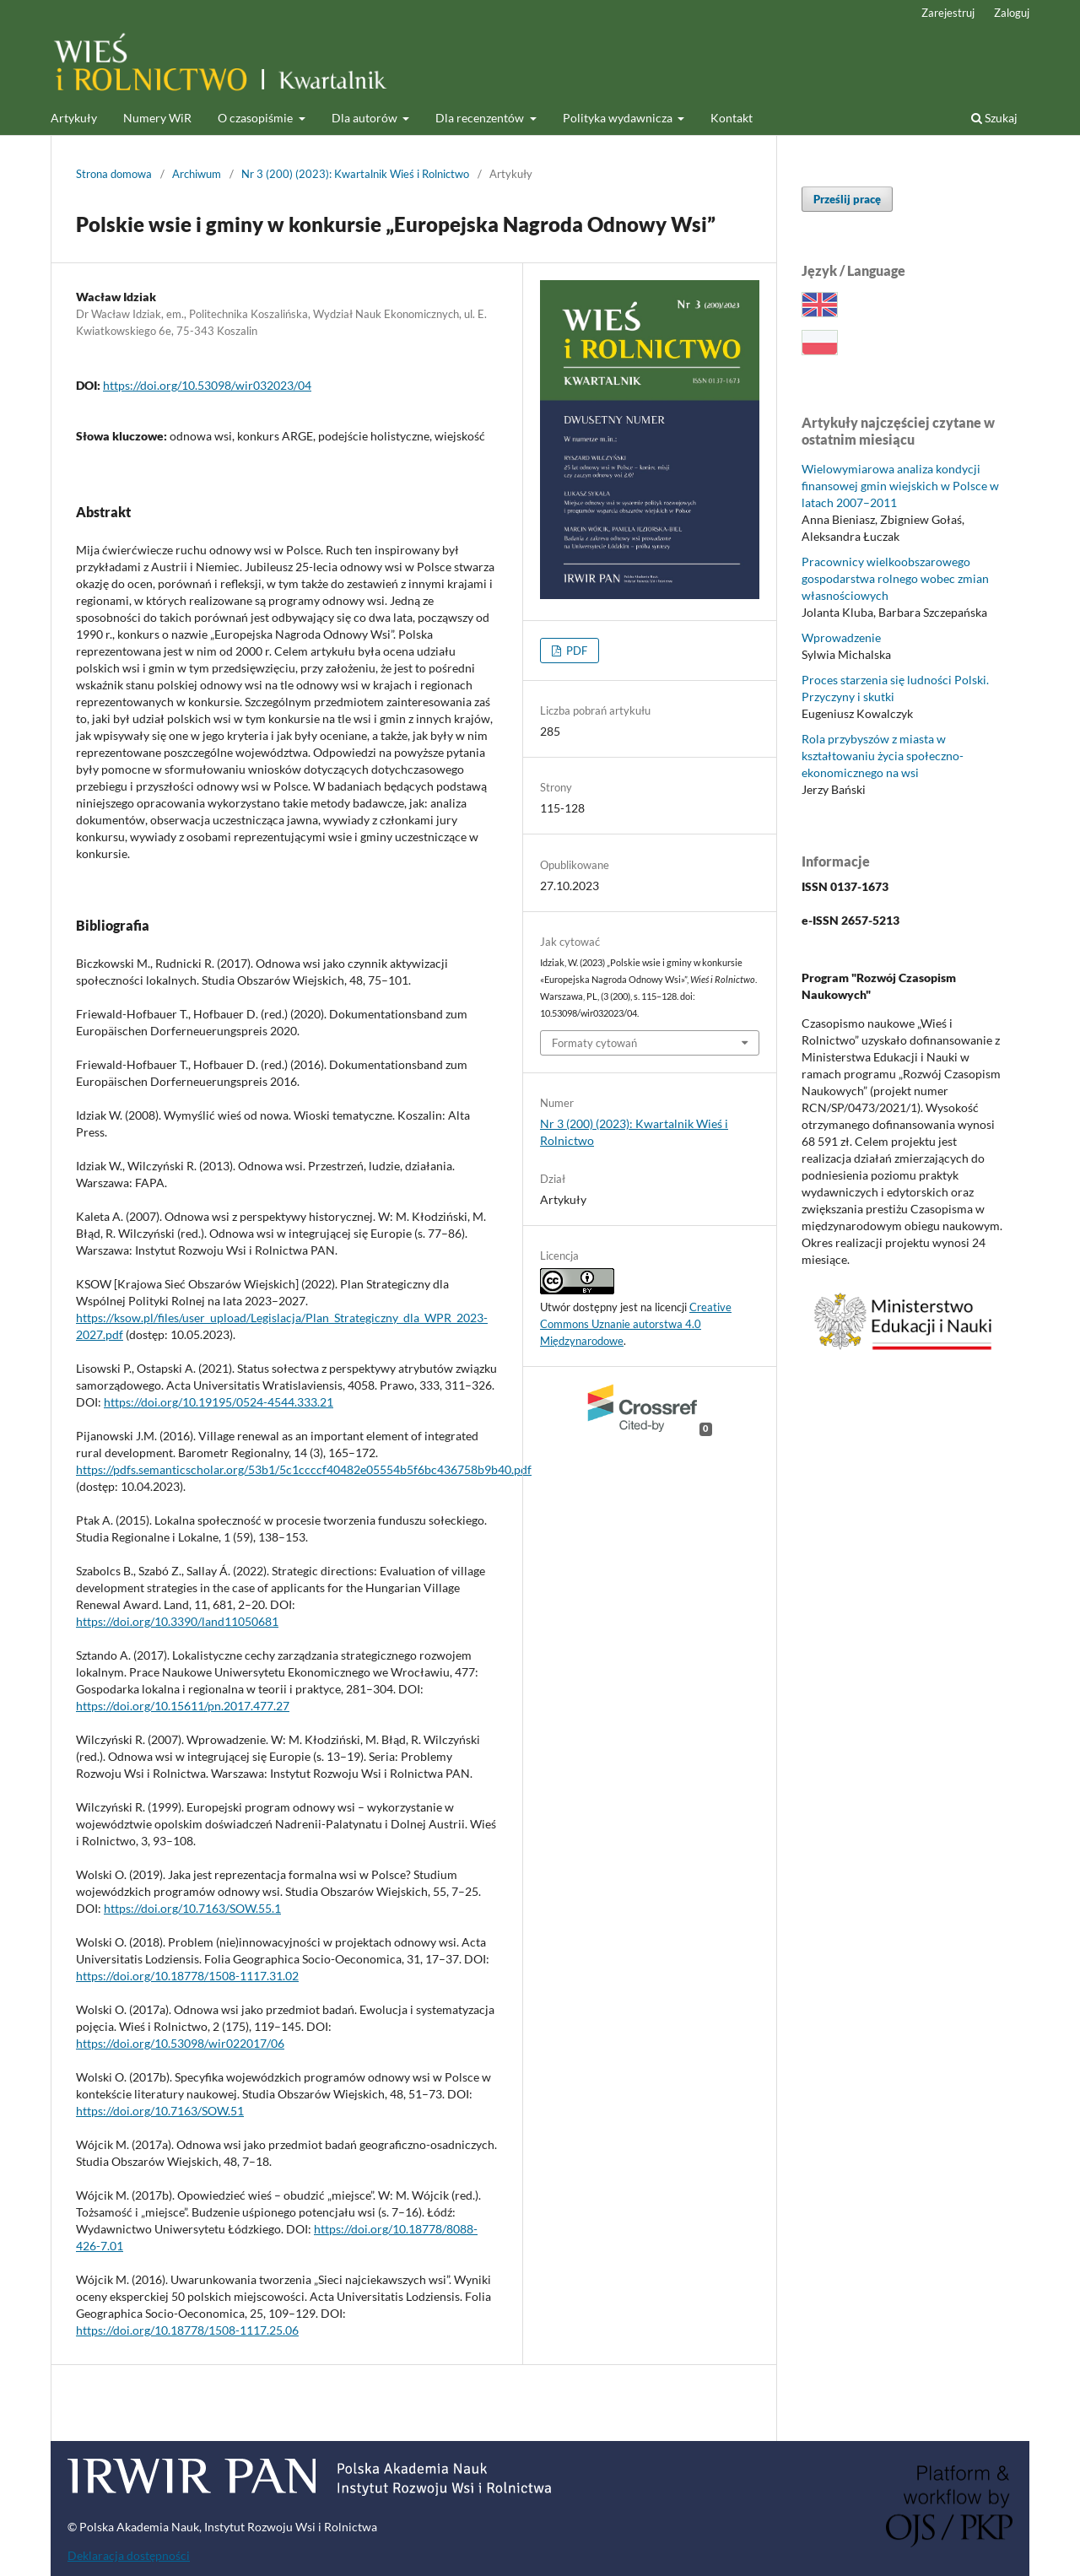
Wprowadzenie (841, 637)
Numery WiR (157, 118)
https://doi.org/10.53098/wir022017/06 (180, 2043)
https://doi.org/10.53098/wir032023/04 (207, 385)
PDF (575, 650)
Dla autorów (366, 118)
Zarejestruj (948, 12)
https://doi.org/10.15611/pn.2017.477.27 (182, 1705)
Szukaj (994, 118)
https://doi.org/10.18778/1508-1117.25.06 (187, 2330)
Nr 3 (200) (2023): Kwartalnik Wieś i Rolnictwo (355, 174)
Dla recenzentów (480, 118)
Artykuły (74, 118)
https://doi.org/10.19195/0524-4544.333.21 (218, 1402)
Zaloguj (1011, 12)
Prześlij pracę (847, 199)
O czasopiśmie (256, 118)
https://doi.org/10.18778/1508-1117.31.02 (187, 1975)
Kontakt (731, 118)
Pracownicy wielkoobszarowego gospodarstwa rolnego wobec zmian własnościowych (895, 578)
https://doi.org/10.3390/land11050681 (177, 1621)
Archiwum (196, 174)
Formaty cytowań (594, 1043)
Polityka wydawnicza (619, 118)
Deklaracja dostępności (129, 2555)
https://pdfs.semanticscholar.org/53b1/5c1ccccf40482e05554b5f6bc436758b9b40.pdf (304, 1469)
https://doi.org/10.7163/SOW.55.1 (192, 1908)
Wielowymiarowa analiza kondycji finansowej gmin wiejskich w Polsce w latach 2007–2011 (900, 486)
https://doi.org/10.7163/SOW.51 (160, 2110)
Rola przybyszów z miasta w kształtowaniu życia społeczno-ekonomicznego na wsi (883, 756)
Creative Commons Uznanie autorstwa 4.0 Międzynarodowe (636, 1323)
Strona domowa (114, 174)
